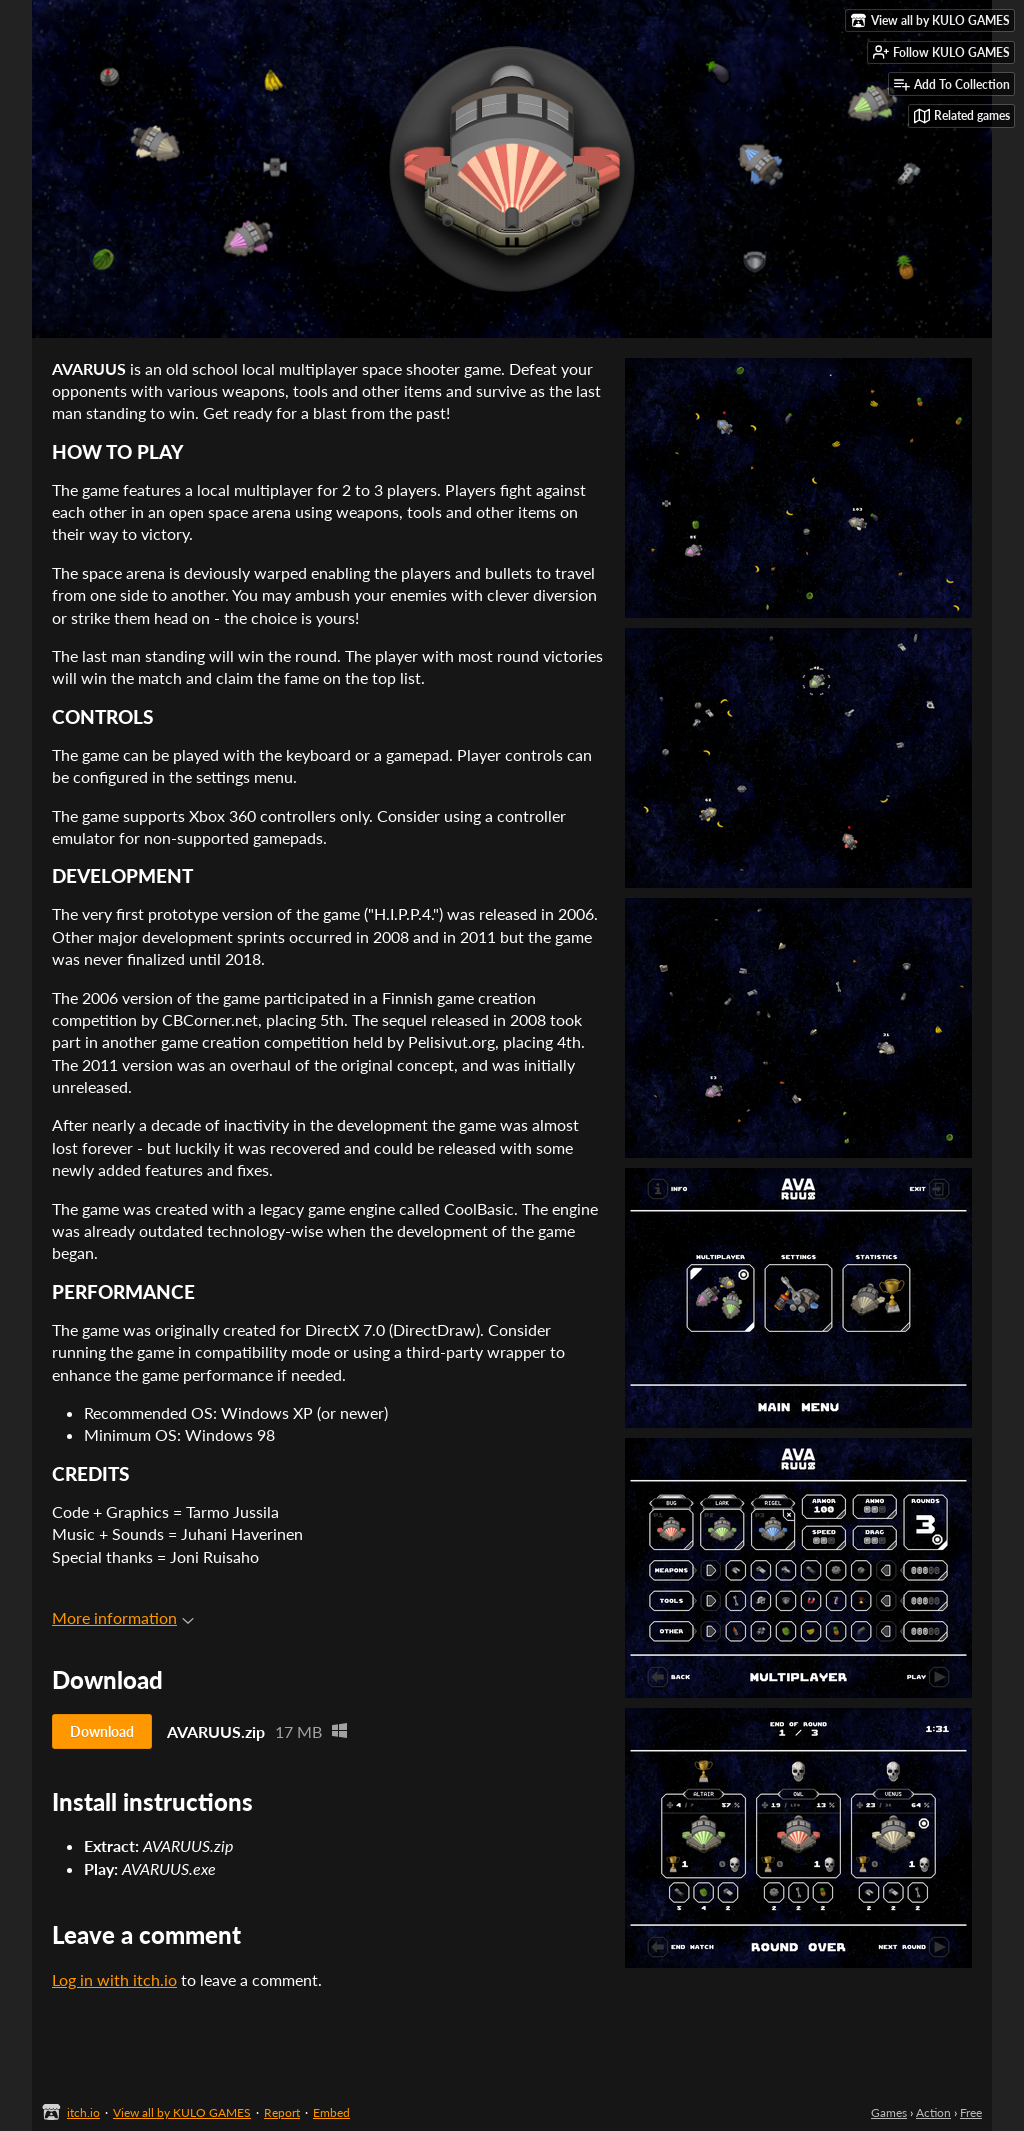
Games (889, 2112)
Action (933, 2112)
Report (282, 2112)
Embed (331, 2112)
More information (123, 1617)
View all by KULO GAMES (182, 2112)
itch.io (83, 2112)
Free (971, 2112)
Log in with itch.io (114, 1979)
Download (102, 1731)
